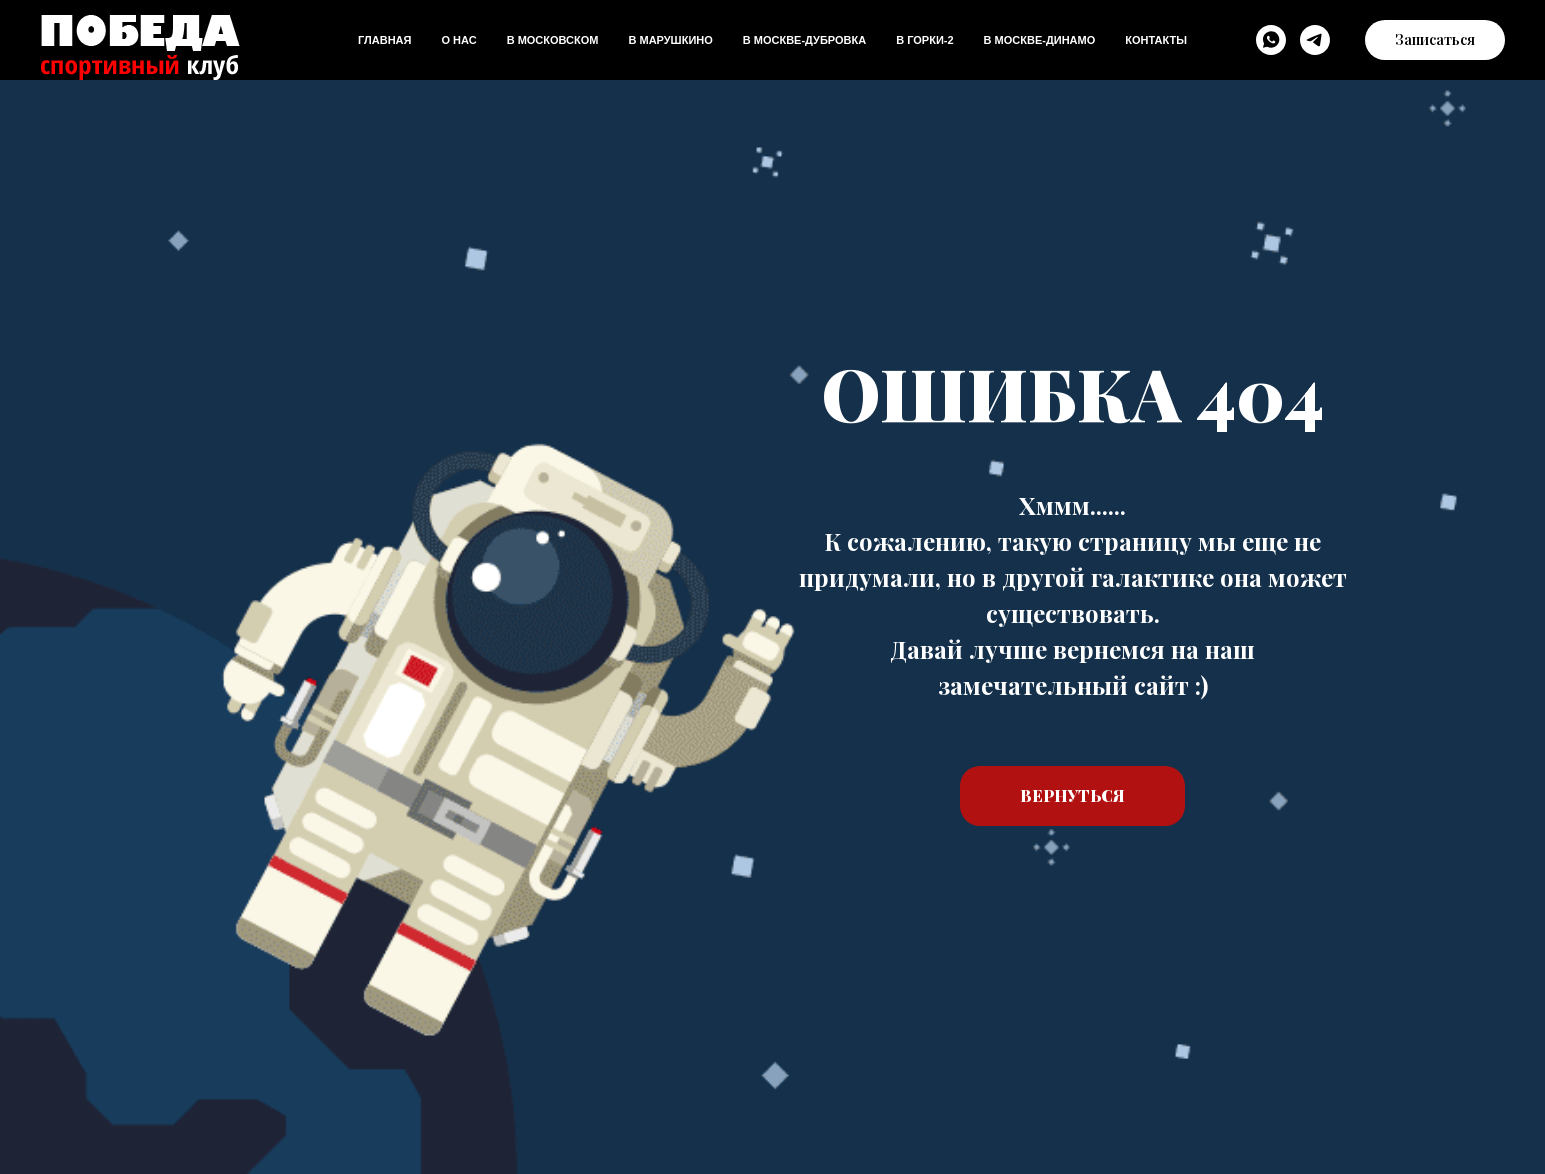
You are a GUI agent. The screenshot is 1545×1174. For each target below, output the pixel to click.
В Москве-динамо (1040, 40)
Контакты (1156, 40)
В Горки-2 (924, 40)
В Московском (553, 40)
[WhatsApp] (1271, 40)
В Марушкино (670, 40)
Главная (384, 40)
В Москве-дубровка (804, 40)
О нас (458, 40)
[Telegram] (1315, 40)
